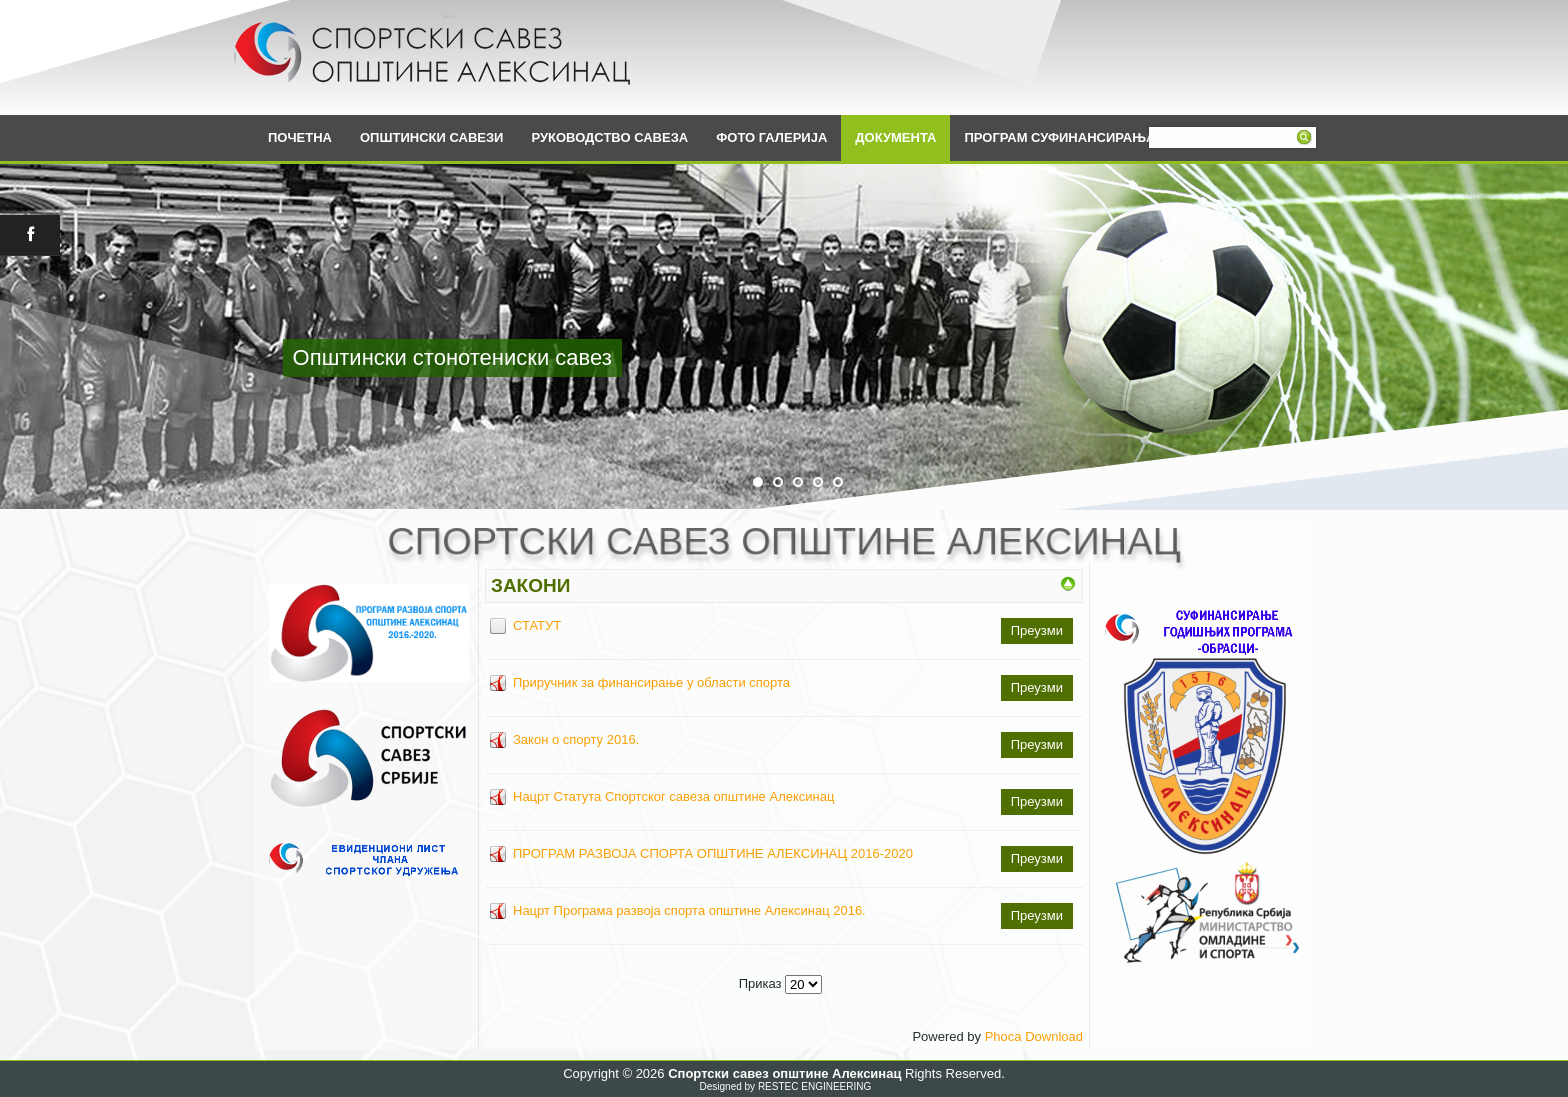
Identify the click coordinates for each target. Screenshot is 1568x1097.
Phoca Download (1034, 1036)
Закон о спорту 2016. (576, 739)
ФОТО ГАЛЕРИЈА (771, 137)
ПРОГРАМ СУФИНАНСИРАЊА (1059, 137)
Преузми (1037, 630)
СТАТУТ (537, 625)
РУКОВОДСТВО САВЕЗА (609, 137)
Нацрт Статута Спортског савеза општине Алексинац (673, 796)
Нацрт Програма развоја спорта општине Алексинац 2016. (689, 910)
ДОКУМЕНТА (895, 137)
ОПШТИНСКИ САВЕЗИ (431, 137)
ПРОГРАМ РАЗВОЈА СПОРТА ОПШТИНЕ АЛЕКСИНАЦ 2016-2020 (713, 853)
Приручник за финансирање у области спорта (651, 682)
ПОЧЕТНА (300, 137)
